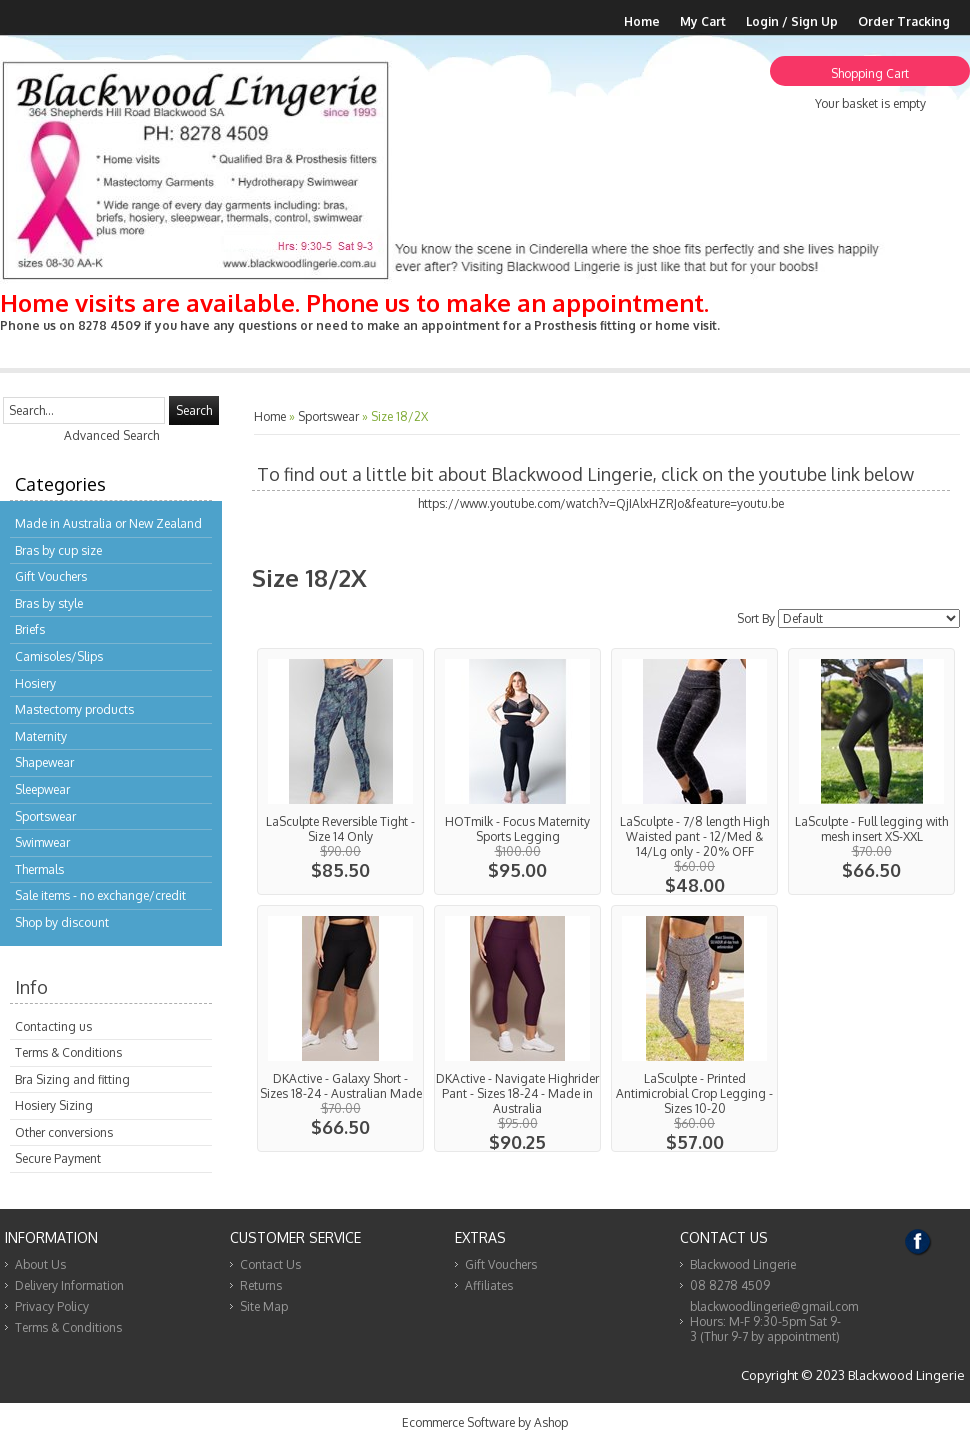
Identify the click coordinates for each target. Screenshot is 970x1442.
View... (340, 771)
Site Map (264, 1306)
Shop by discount (62, 922)
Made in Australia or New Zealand (108, 523)
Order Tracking (904, 21)
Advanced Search (111, 435)
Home (642, 21)
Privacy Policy (52, 1306)
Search (194, 410)
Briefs (30, 629)
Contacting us (53, 1026)
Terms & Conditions (68, 1052)
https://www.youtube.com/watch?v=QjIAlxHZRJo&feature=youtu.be (601, 503)
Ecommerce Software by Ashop (485, 1422)
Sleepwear (42, 789)
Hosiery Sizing (54, 1105)
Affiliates (489, 1285)
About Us (40, 1264)
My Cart (703, 21)
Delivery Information (69, 1285)
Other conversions (64, 1132)
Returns (261, 1285)
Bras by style (49, 603)
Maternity (41, 736)
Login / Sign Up (792, 21)
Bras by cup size (58, 550)
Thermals (39, 869)
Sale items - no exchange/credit (100, 895)
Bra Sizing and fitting (72, 1079)
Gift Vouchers (51, 576)
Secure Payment (58, 1158)
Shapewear (44, 762)
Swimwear (42, 842)
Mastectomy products (74, 709)
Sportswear (45, 816)
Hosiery (35, 683)
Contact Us (270, 1264)
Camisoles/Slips (59, 656)
